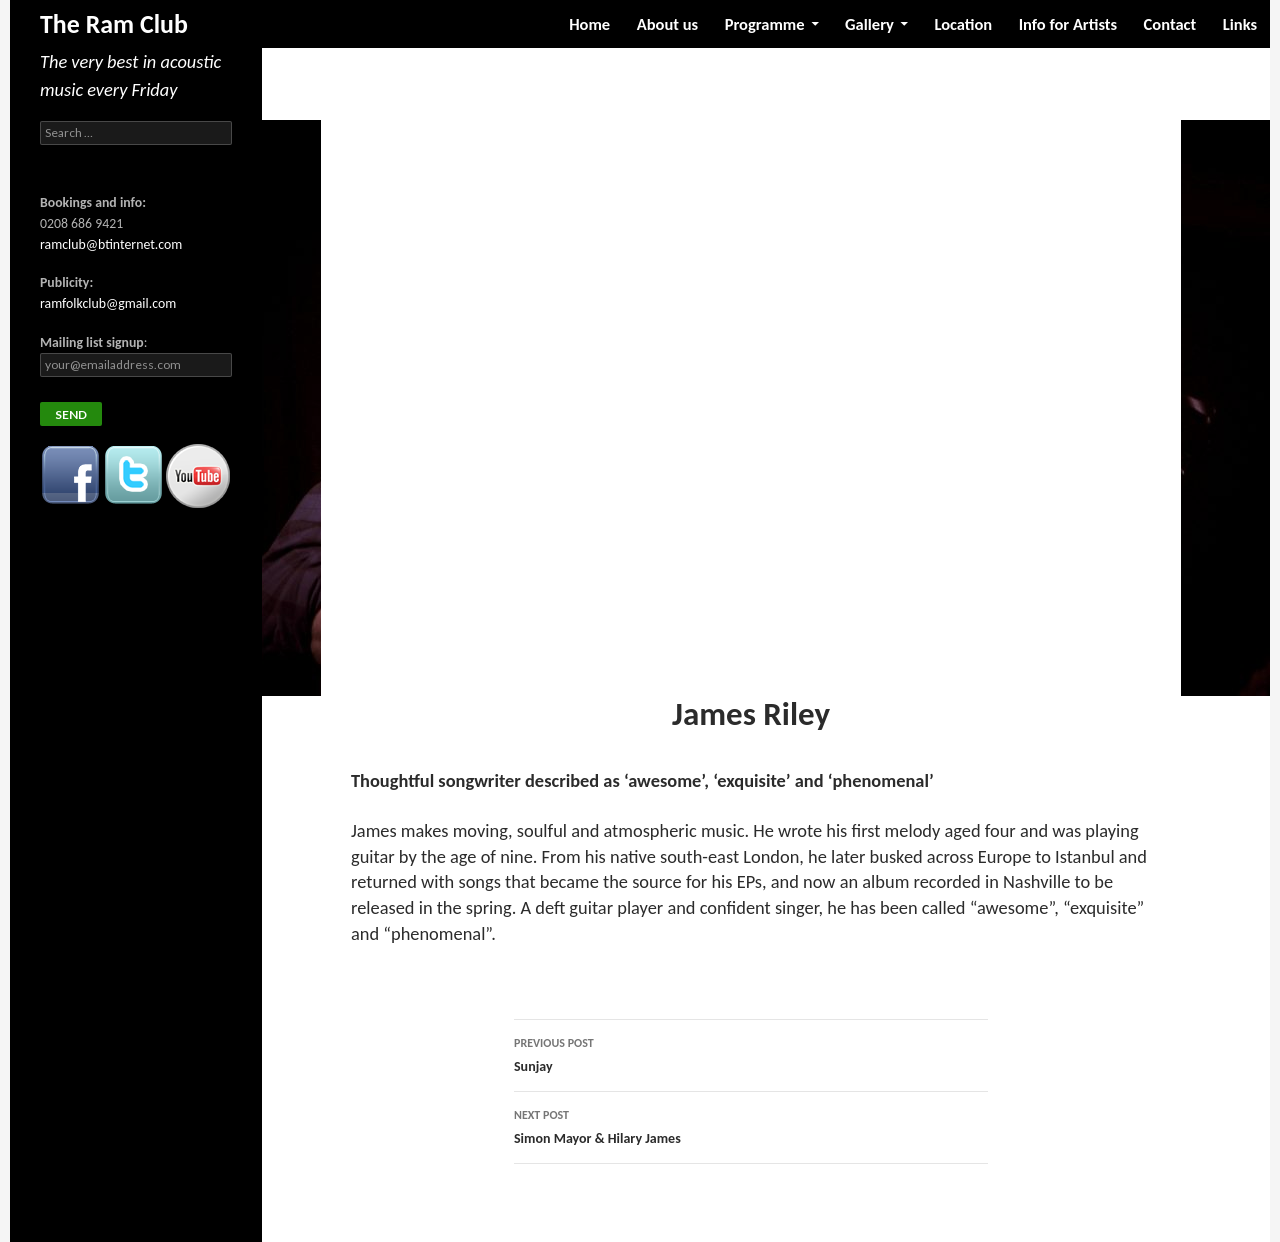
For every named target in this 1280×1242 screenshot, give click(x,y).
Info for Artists (1068, 24)
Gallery (869, 24)
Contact (1170, 24)
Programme (765, 24)
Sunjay (751, 1053)
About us (667, 24)
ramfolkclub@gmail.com (108, 303)
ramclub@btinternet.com (111, 244)
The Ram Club (114, 24)
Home (589, 24)
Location (963, 24)
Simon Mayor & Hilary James (751, 1125)
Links (1240, 24)
